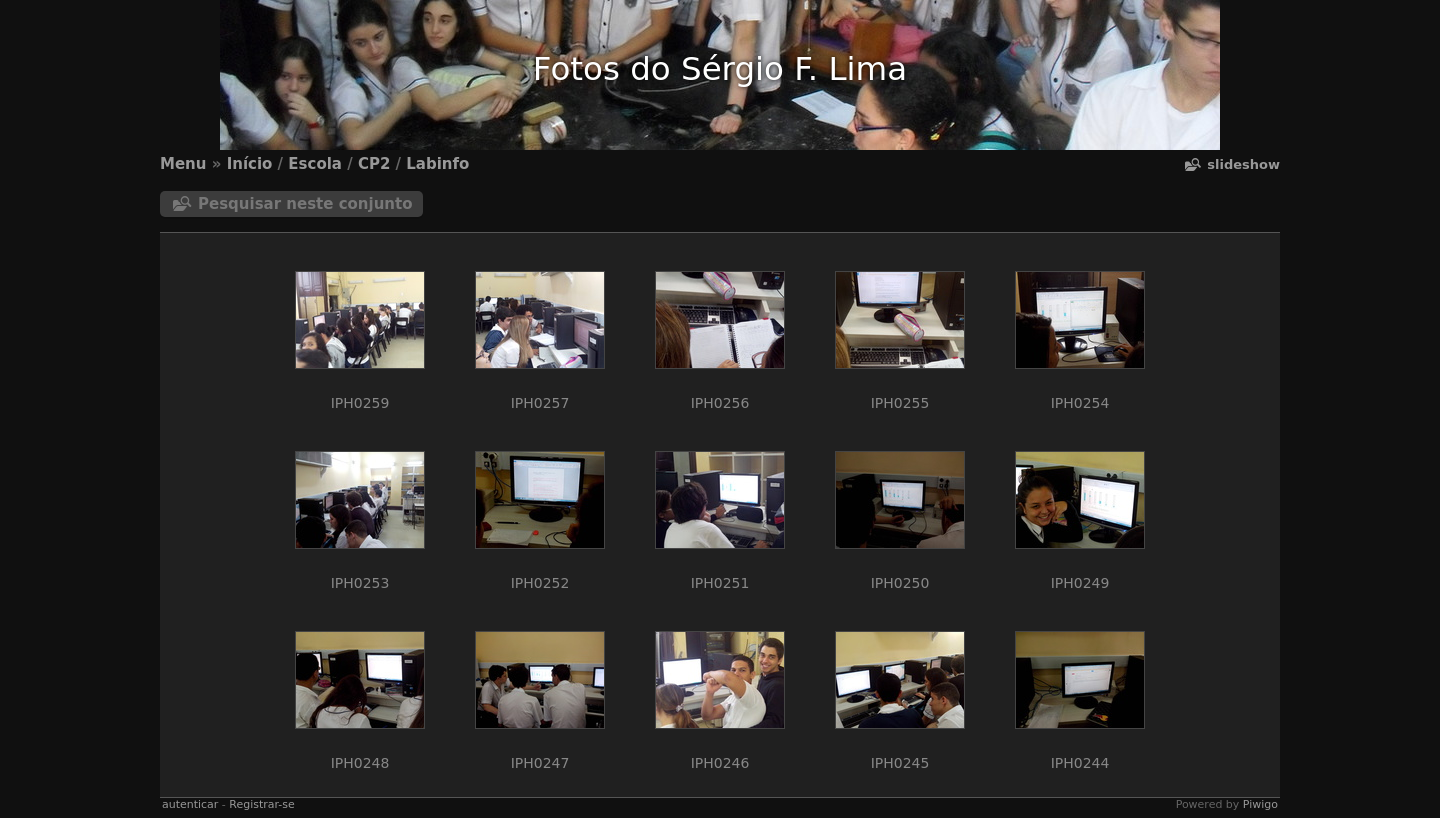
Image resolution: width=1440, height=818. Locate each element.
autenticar (190, 804)
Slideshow (1243, 164)
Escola (315, 164)
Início (250, 164)
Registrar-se (261, 804)
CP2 (374, 164)
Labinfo (437, 164)
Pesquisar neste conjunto (305, 204)
